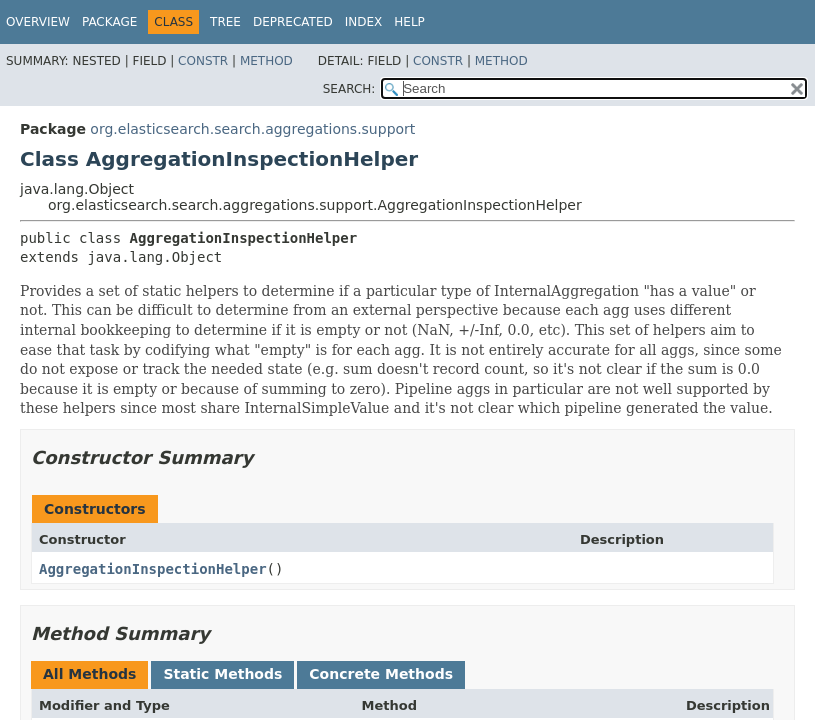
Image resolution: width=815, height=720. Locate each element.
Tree (225, 22)
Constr (203, 61)
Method (266, 61)
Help (409, 22)
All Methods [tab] (89, 674)
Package (109, 22)
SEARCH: (349, 89)
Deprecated (293, 22)
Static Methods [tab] (222, 674)
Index (364, 22)
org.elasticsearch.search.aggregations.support (252, 129)
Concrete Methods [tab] (381, 674)
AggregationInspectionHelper (153, 569)
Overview (38, 22)
